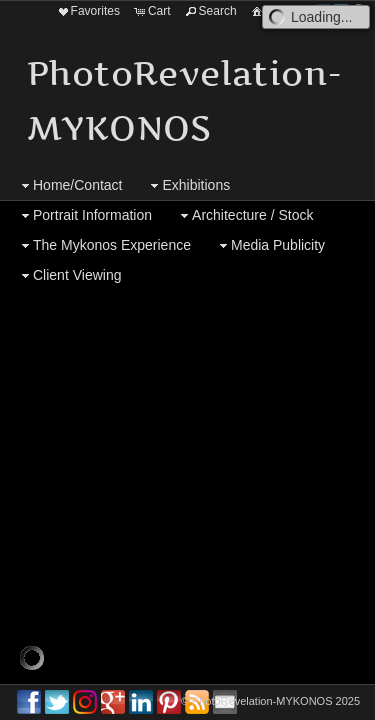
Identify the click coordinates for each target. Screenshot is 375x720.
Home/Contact (69, 185)
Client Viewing (69, 275)
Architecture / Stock (244, 215)
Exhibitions (188, 185)
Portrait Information (84, 215)
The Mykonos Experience (104, 245)
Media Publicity (270, 245)
